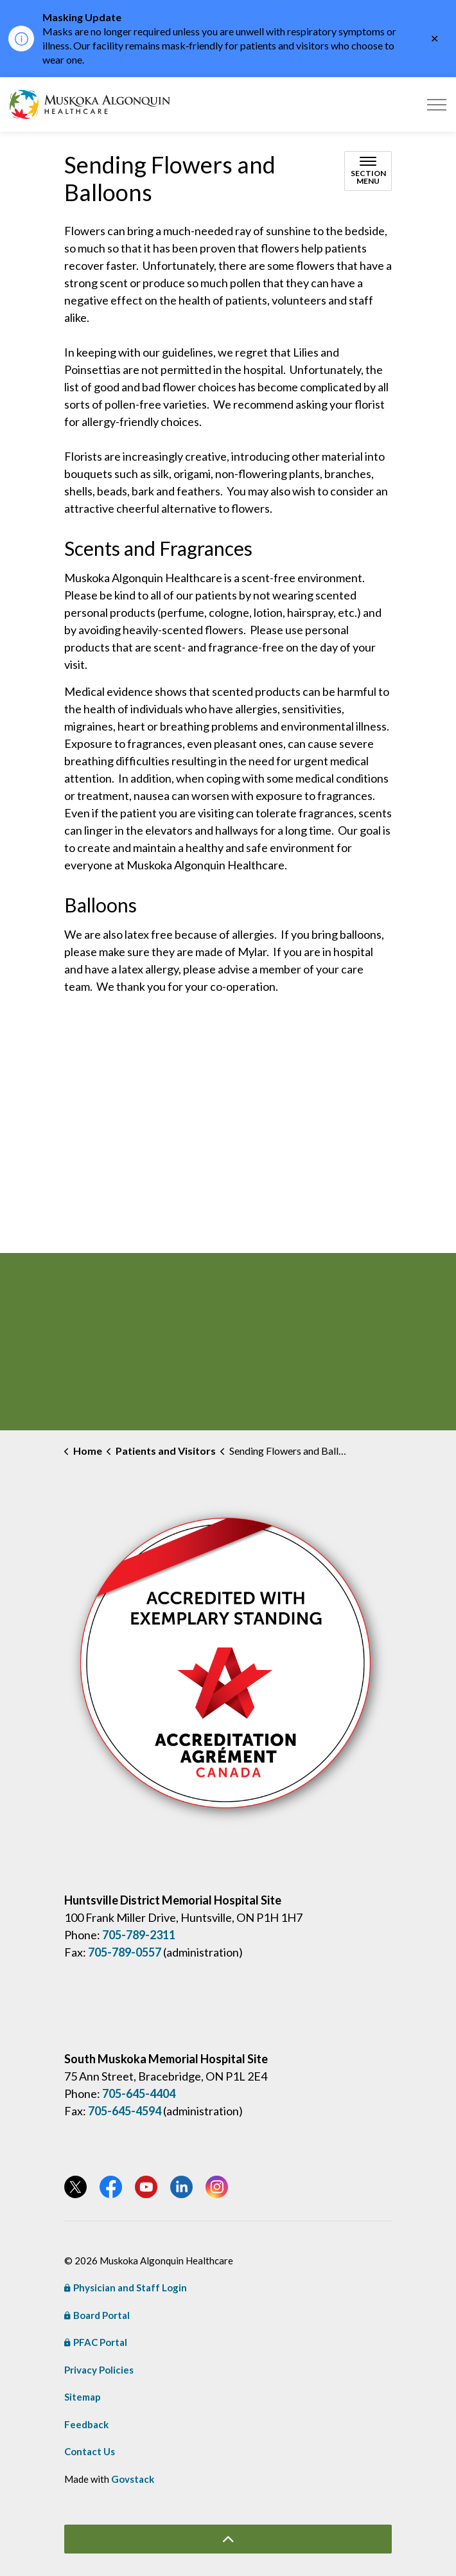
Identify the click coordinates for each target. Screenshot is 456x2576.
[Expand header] (436, 104)
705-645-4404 (138, 2093)
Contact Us (89, 2451)
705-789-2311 (138, 1935)
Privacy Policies (99, 2370)
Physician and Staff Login (125, 2287)
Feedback (86, 2424)
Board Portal (97, 2315)
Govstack (132, 2479)
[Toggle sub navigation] (368, 171)
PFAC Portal (95, 2342)
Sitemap (82, 2397)
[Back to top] (228, 2539)
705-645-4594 (124, 2111)
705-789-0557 (124, 1952)
